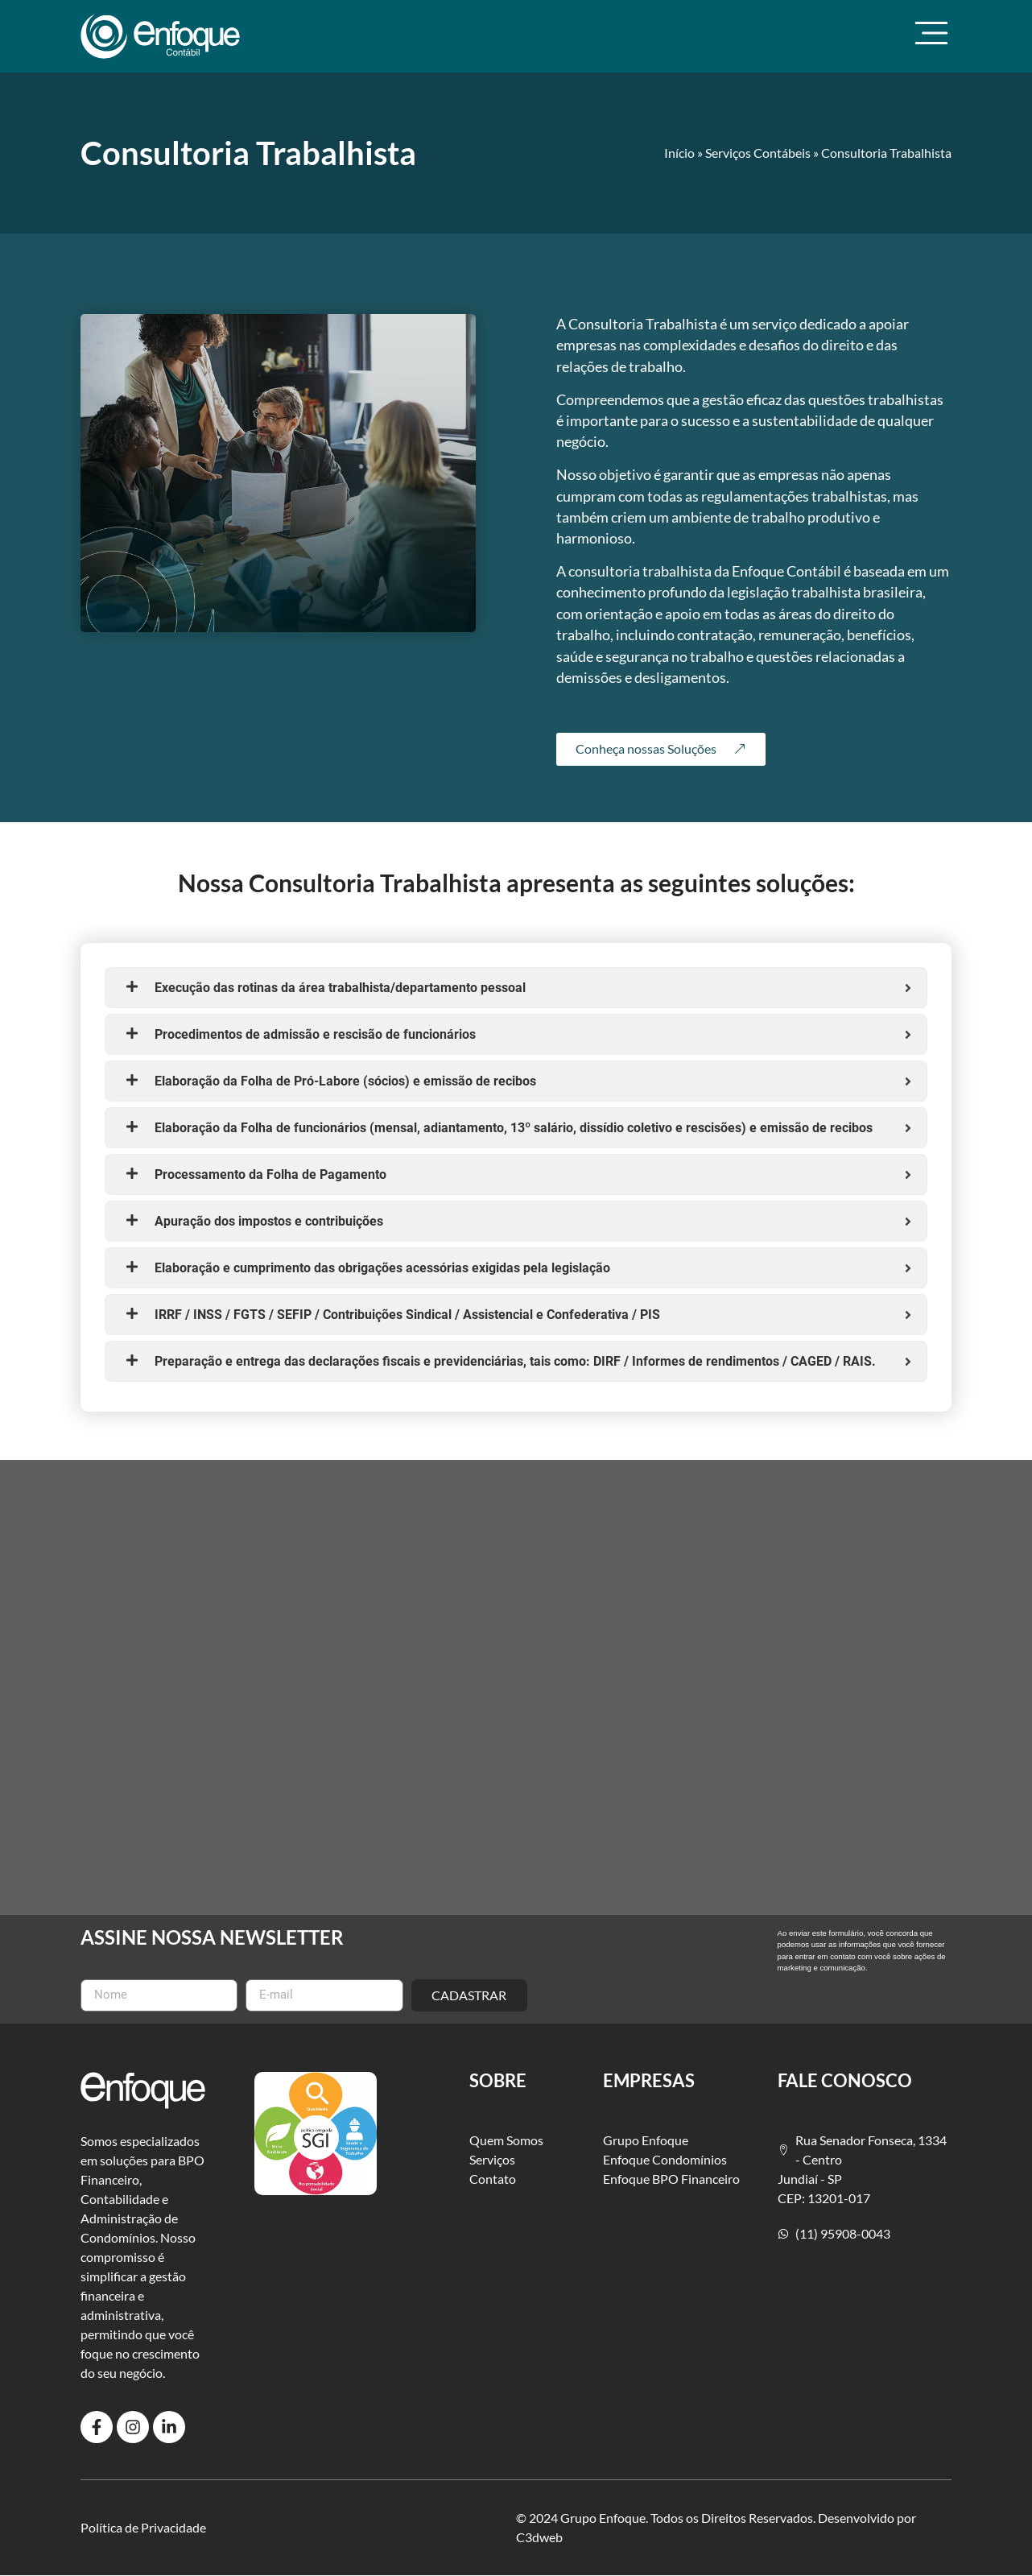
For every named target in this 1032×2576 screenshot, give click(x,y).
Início (679, 152)
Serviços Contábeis (758, 152)
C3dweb (539, 2537)
